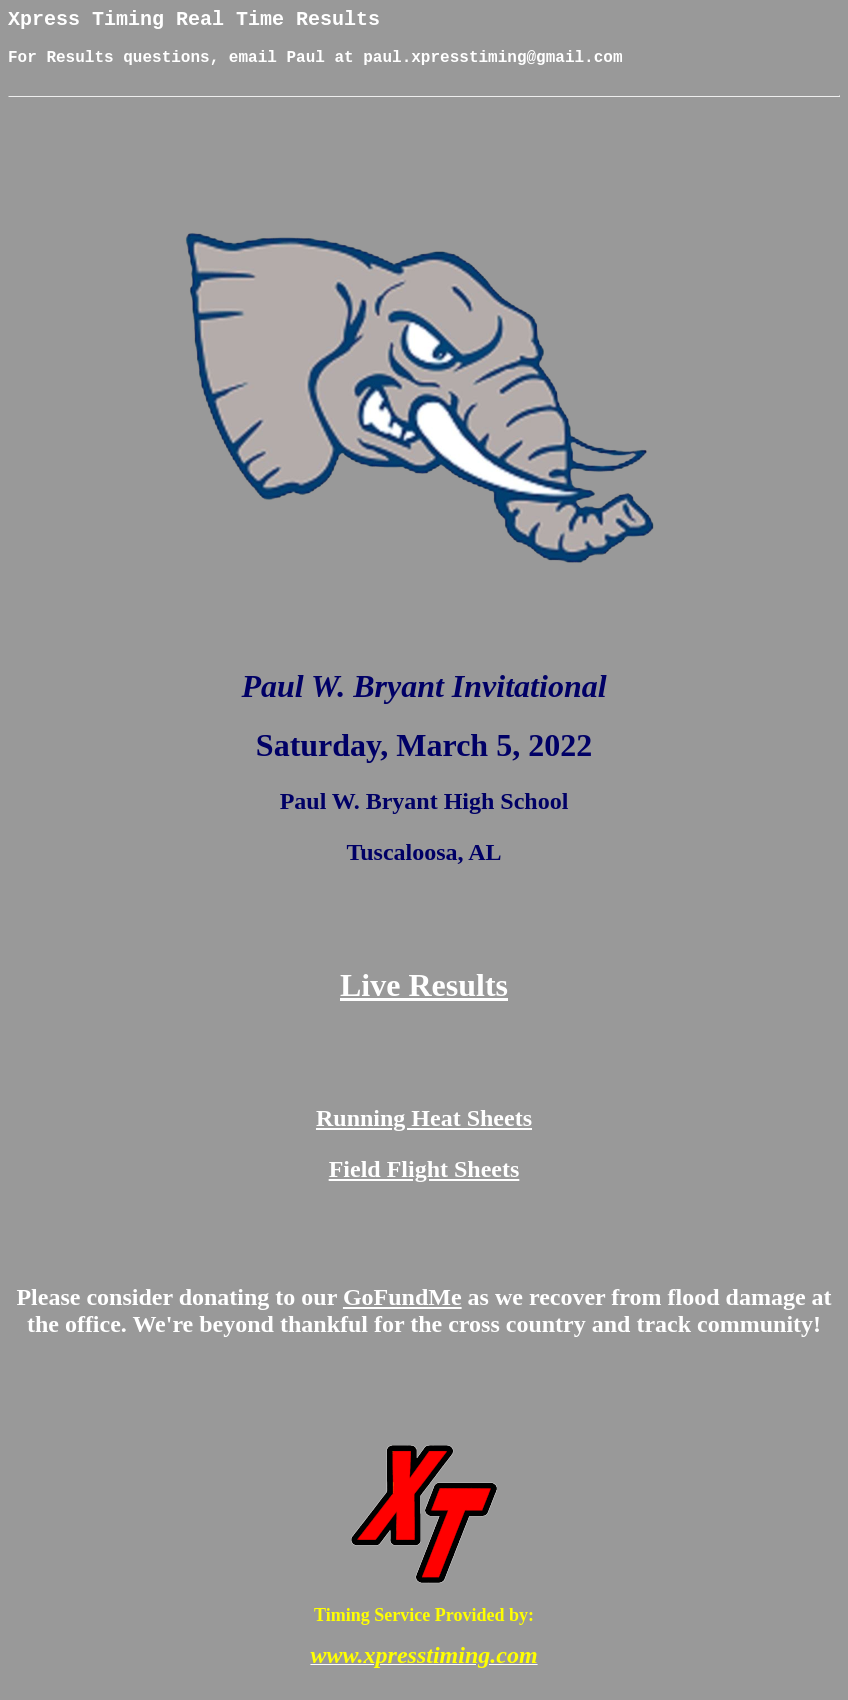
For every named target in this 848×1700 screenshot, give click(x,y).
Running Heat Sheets (424, 1133)
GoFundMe (402, 1312)
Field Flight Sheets (424, 1184)
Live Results (424, 1000)
